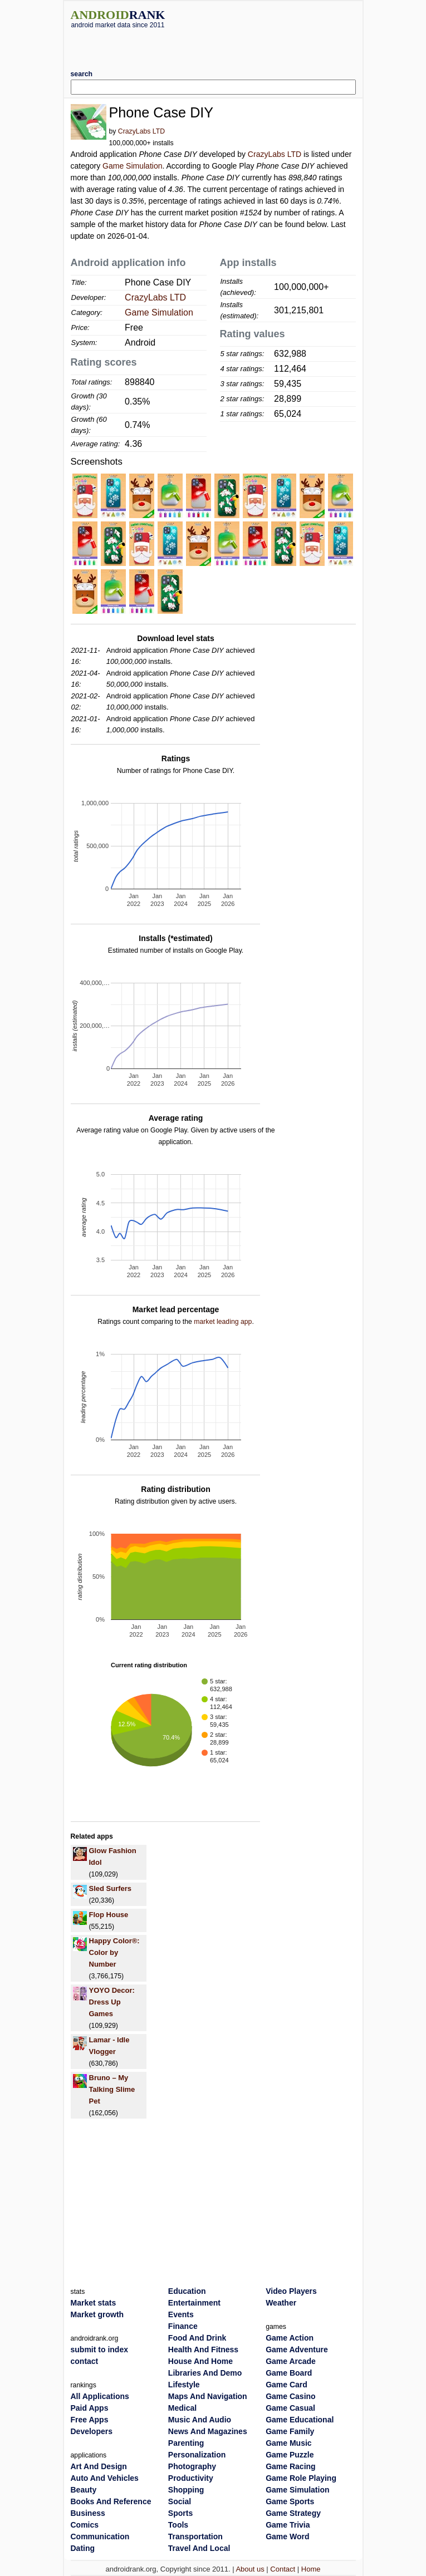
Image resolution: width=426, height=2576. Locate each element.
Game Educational (300, 2419)
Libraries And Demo (205, 2372)
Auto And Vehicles (105, 2478)
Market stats (93, 2302)
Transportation (195, 2536)
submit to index (99, 2349)
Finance (183, 2326)
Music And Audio (199, 2419)
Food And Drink (197, 2337)
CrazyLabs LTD (141, 131)
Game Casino (290, 2396)
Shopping (186, 2489)
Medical (182, 2407)
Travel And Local (199, 2548)
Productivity (190, 2478)
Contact (282, 2569)
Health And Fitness (203, 2349)
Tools (178, 2524)
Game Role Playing (301, 2478)
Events (181, 2314)
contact (85, 2361)
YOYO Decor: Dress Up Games (112, 2002)
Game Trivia (288, 2524)
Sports (180, 2513)
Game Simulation (132, 165)
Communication (100, 2536)
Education (187, 2291)
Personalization (197, 2454)
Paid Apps (90, 2407)
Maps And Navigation (207, 2396)
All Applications (100, 2396)
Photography (192, 2466)
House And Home (200, 2361)
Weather (281, 2302)
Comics (85, 2524)
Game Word (287, 2536)
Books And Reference (111, 2501)
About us (250, 2569)
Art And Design (99, 2466)
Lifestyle (184, 2384)
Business (88, 2513)
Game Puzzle (290, 2454)
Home (311, 2569)
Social (179, 2501)
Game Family (290, 2431)
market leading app (223, 1322)
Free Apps (90, 2419)
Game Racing (290, 2466)
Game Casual (290, 2407)
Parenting (186, 2443)
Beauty (84, 2489)
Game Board (289, 2372)
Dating (83, 2548)
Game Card (286, 2384)
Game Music (288, 2443)
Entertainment (194, 2302)
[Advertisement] (213, 45)
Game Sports (290, 2501)
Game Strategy (293, 2513)
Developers (91, 2431)
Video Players (291, 2291)
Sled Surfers (110, 1888)
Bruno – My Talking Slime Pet (112, 2089)
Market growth (97, 2314)
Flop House (109, 1914)
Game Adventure (297, 2349)
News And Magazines (207, 2431)
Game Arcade (291, 2361)
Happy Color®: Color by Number (114, 1952)
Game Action (290, 2337)
